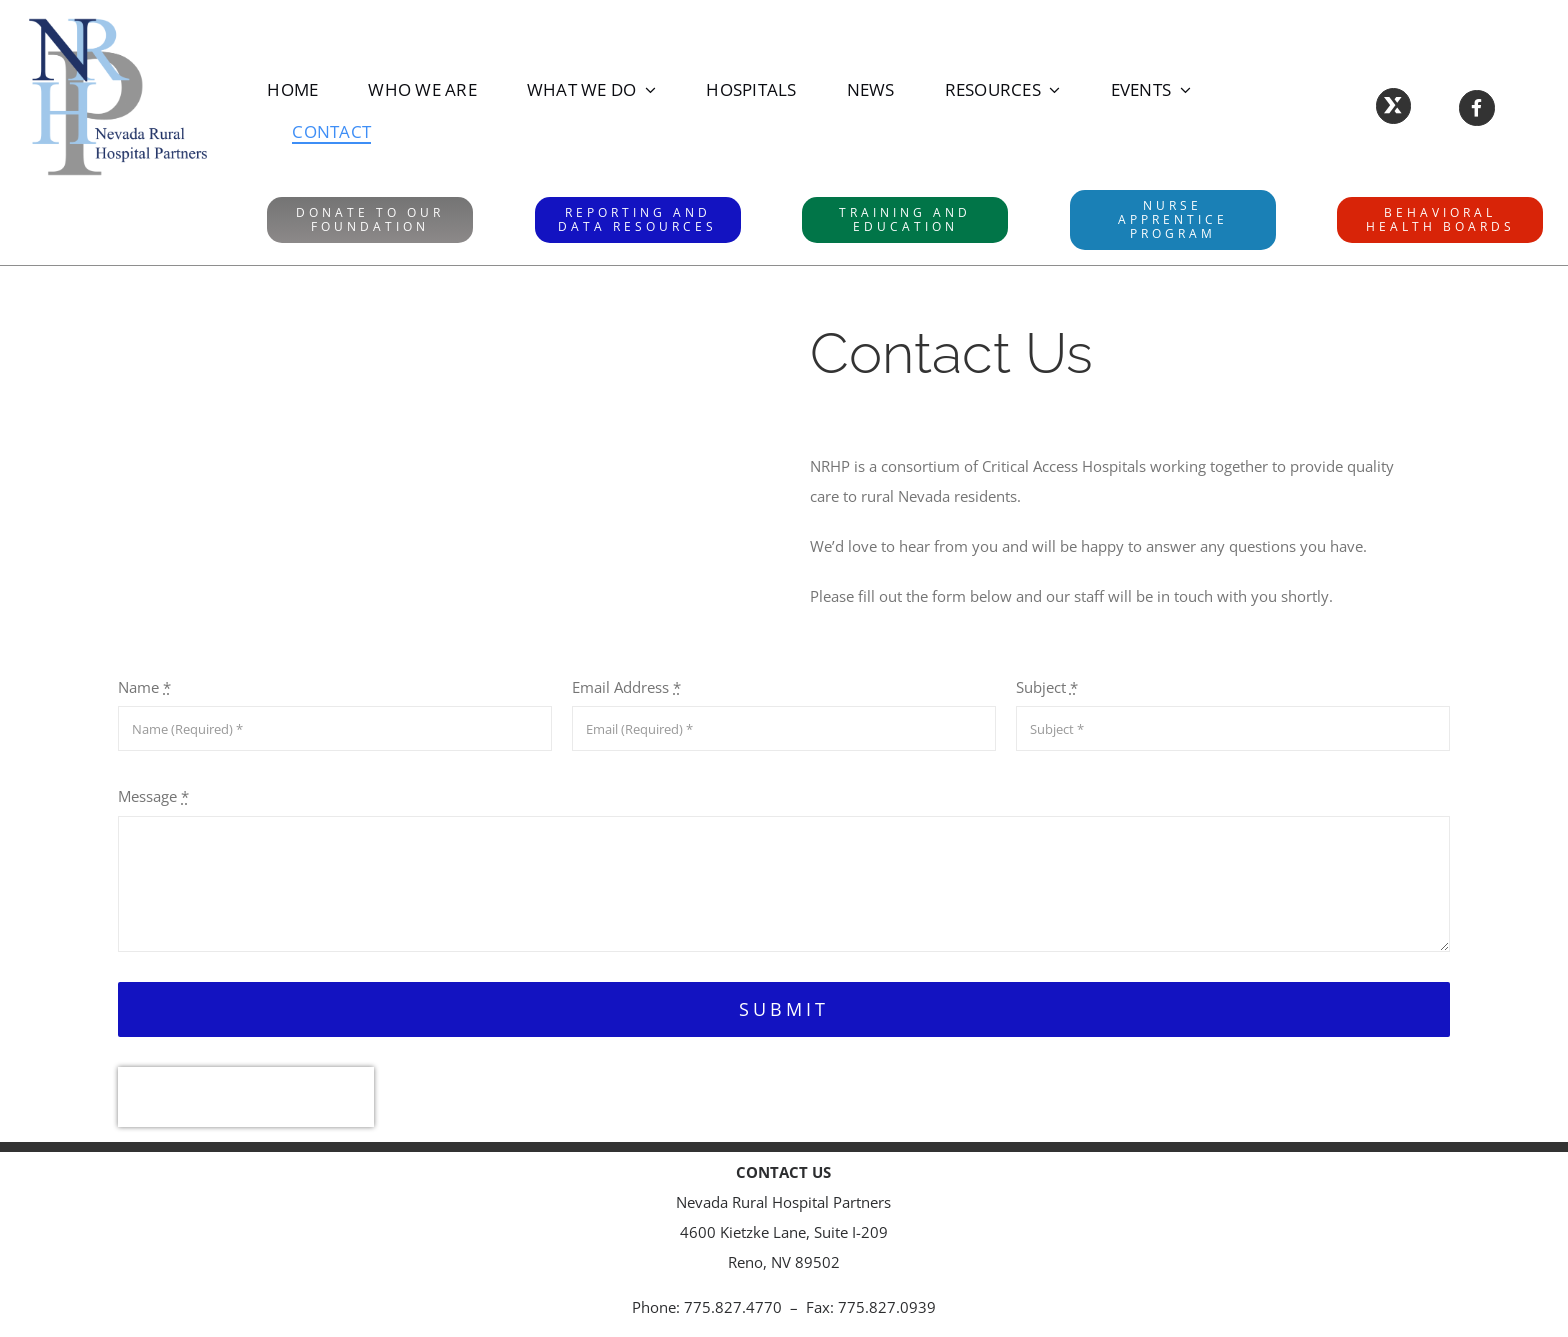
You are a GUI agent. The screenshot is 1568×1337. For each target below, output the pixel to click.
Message (153, 796)
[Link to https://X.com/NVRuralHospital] (1393, 105)
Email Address (626, 687)
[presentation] (246, 1097)
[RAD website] (638, 220)
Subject (1047, 687)
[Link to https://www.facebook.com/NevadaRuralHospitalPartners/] (1476, 107)
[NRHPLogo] (118, 22)
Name (144, 687)
